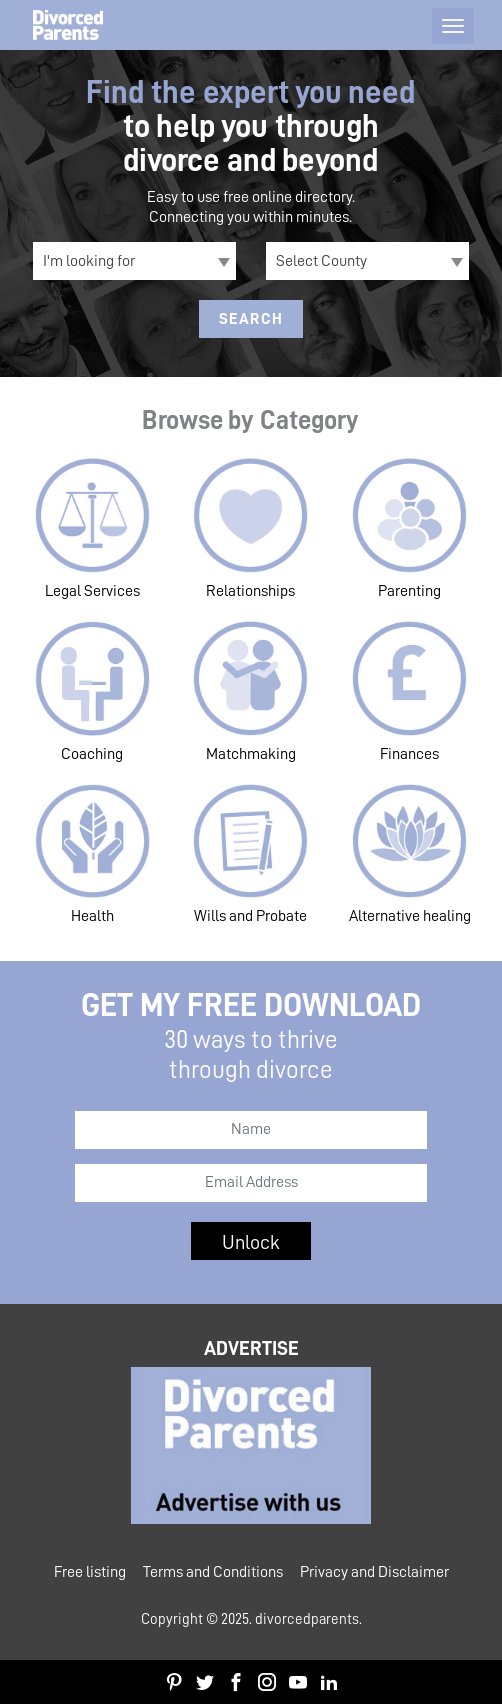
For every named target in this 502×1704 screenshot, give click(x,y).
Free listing (90, 1572)
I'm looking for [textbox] (89, 261)
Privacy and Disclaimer (374, 1572)
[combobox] (134, 261)
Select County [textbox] (321, 261)
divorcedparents (307, 1619)
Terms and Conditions (213, 1572)
